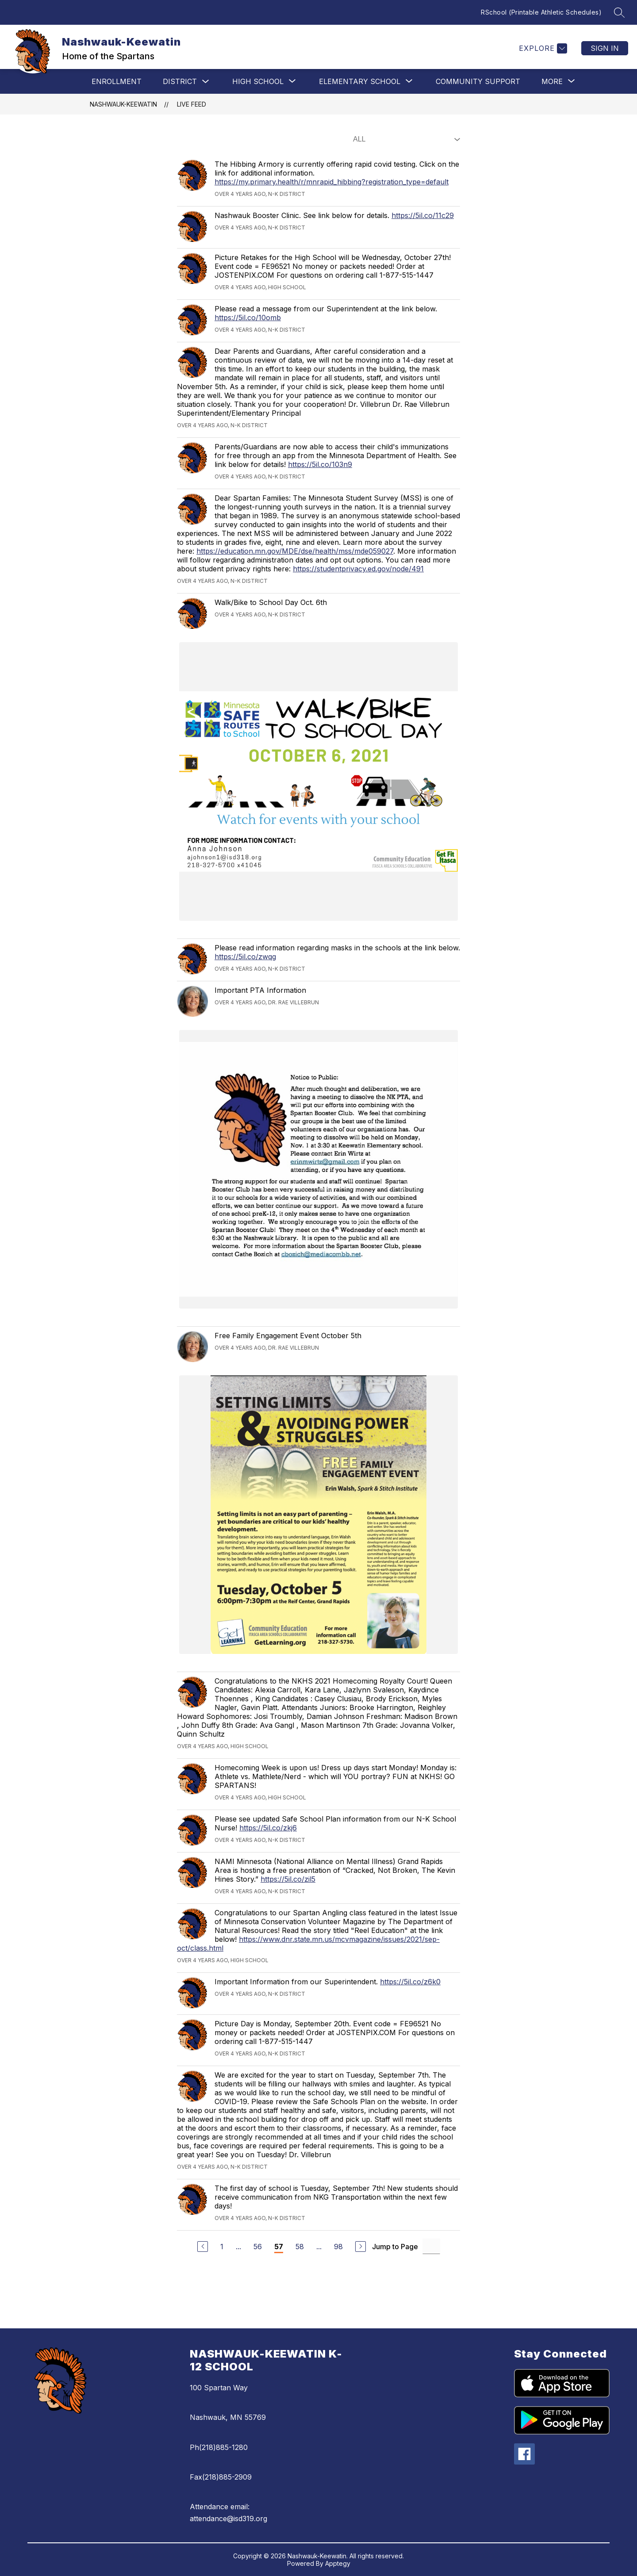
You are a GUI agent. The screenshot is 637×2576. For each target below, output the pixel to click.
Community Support (478, 81)
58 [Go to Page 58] (299, 2246)
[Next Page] (360, 2246)
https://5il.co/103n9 (320, 464)
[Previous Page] (202, 2246)
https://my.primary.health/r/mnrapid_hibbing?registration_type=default (332, 181)
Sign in (605, 48)
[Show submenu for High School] (258, 81)
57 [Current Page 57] (278, 2246)
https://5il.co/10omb (248, 317)
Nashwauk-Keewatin (123, 104)
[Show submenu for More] (552, 81)
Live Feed (191, 104)
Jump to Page (395, 2246)
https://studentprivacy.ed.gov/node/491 (358, 568)
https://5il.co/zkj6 (268, 1827)
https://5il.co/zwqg (245, 956)
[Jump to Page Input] (431, 2246)
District (180, 81)
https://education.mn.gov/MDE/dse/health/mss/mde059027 (294, 551)
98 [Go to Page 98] (338, 2246)
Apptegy (337, 2563)
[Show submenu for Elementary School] (359, 81)
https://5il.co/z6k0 (410, 1981)
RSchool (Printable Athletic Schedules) (541, 12)
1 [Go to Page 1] (221, 2246)
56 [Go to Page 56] (257, 2246)
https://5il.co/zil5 (288, 1879)
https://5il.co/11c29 (422, 215)
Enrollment (117, 81)
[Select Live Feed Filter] (404, 139)
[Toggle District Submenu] (205, 82)
